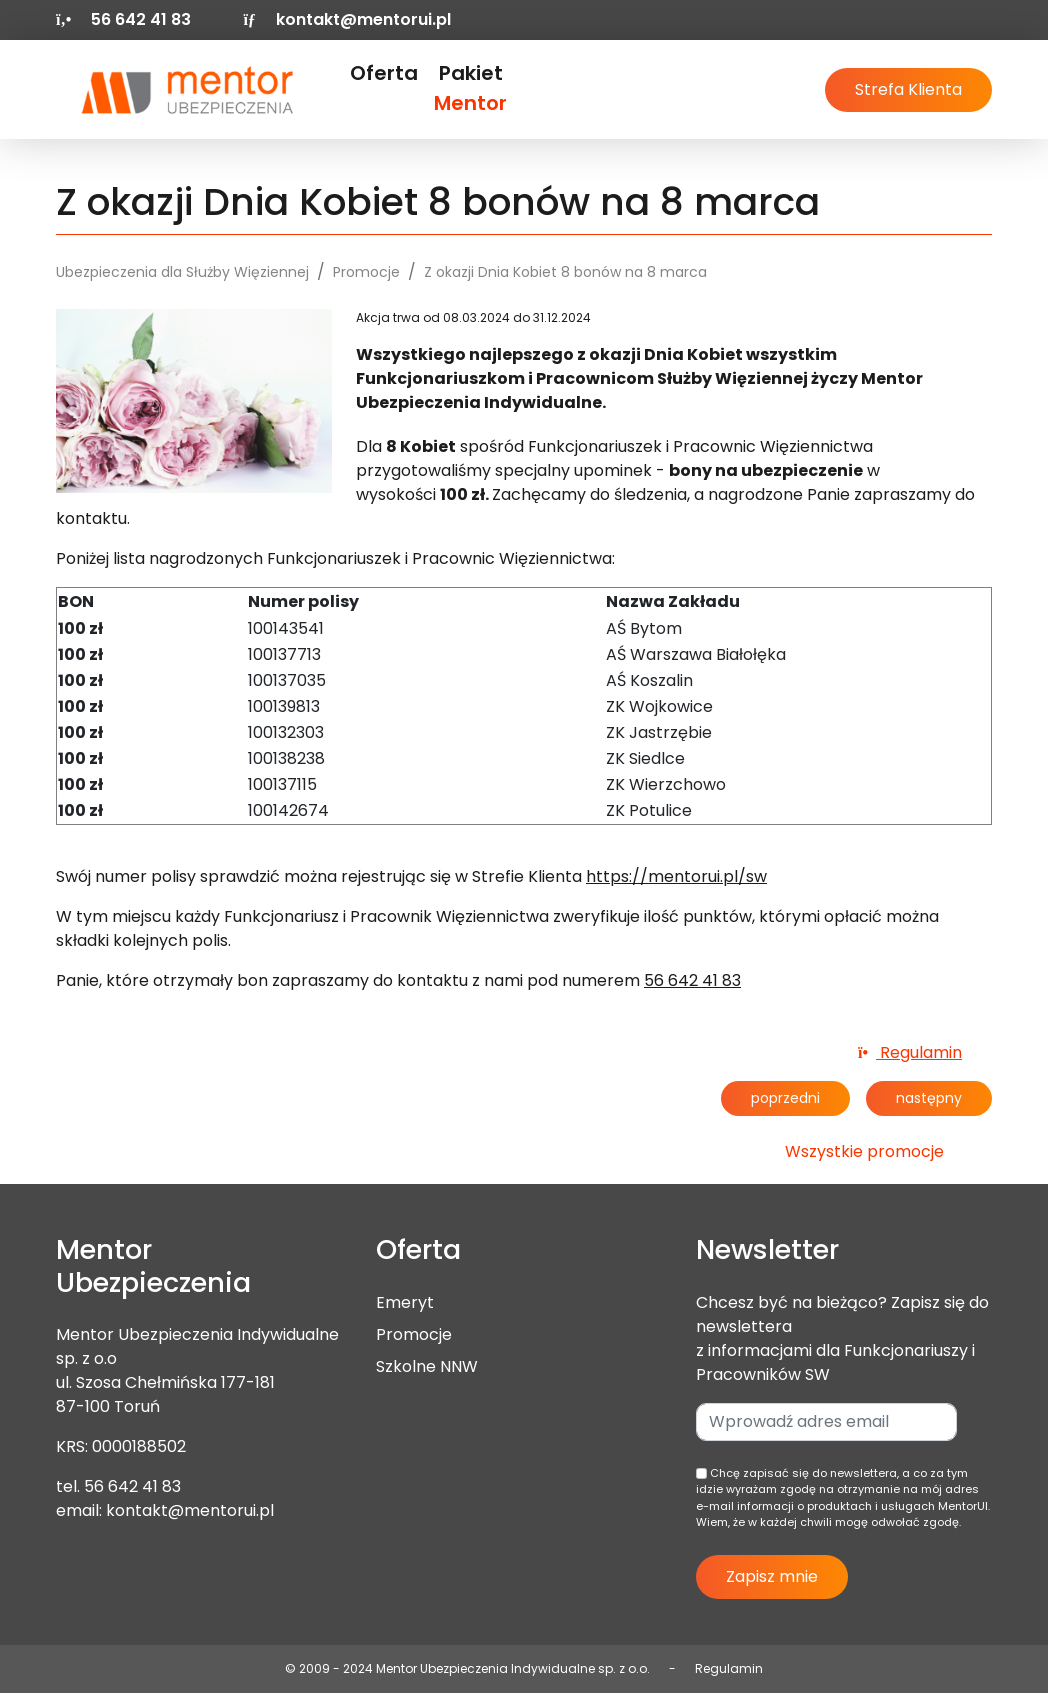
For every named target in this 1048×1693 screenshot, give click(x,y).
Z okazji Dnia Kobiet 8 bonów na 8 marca (565, 272)
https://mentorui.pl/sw (676, 876)
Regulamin (910, 1052)
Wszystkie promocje (864, 1151)
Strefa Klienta (908, 89)
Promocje (366, 272)
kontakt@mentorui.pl (346, 19)
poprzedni (785, 1098)
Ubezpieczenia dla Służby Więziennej (182, 272)
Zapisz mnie (772, 1576)
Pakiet (470, 88)
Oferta (384, 73)
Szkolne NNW (427, 1366)
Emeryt (405, 1302)
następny (929, 1098)
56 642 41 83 (692, 980)
